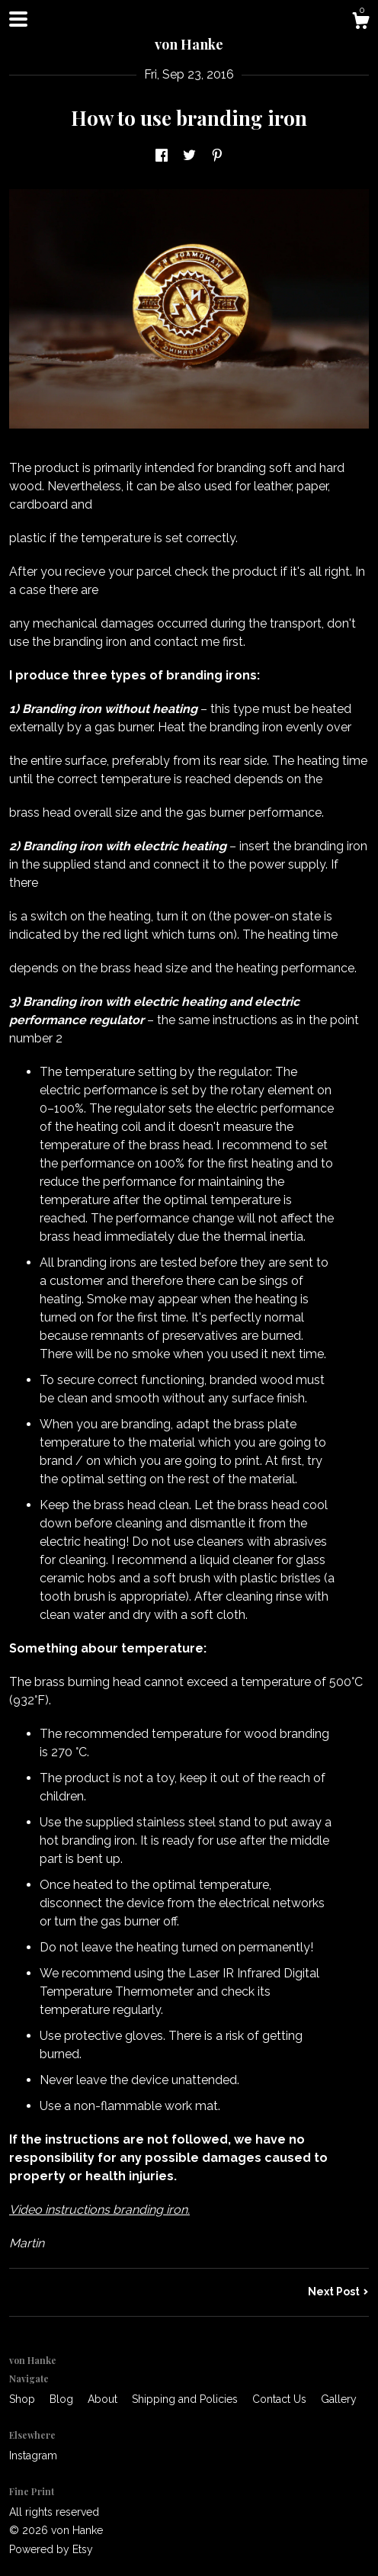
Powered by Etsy (51, 2549)
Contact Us (280, 2399)
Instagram (33, 2455)
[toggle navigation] (18, 19)
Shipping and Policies (186, 2399)
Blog (63, 2399)
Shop (23, 2399)
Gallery (339, 2399)
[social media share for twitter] (189, 156)
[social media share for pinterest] (217, 156)
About (104, 2399)
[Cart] (360, 22)
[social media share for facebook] (161, 156)
